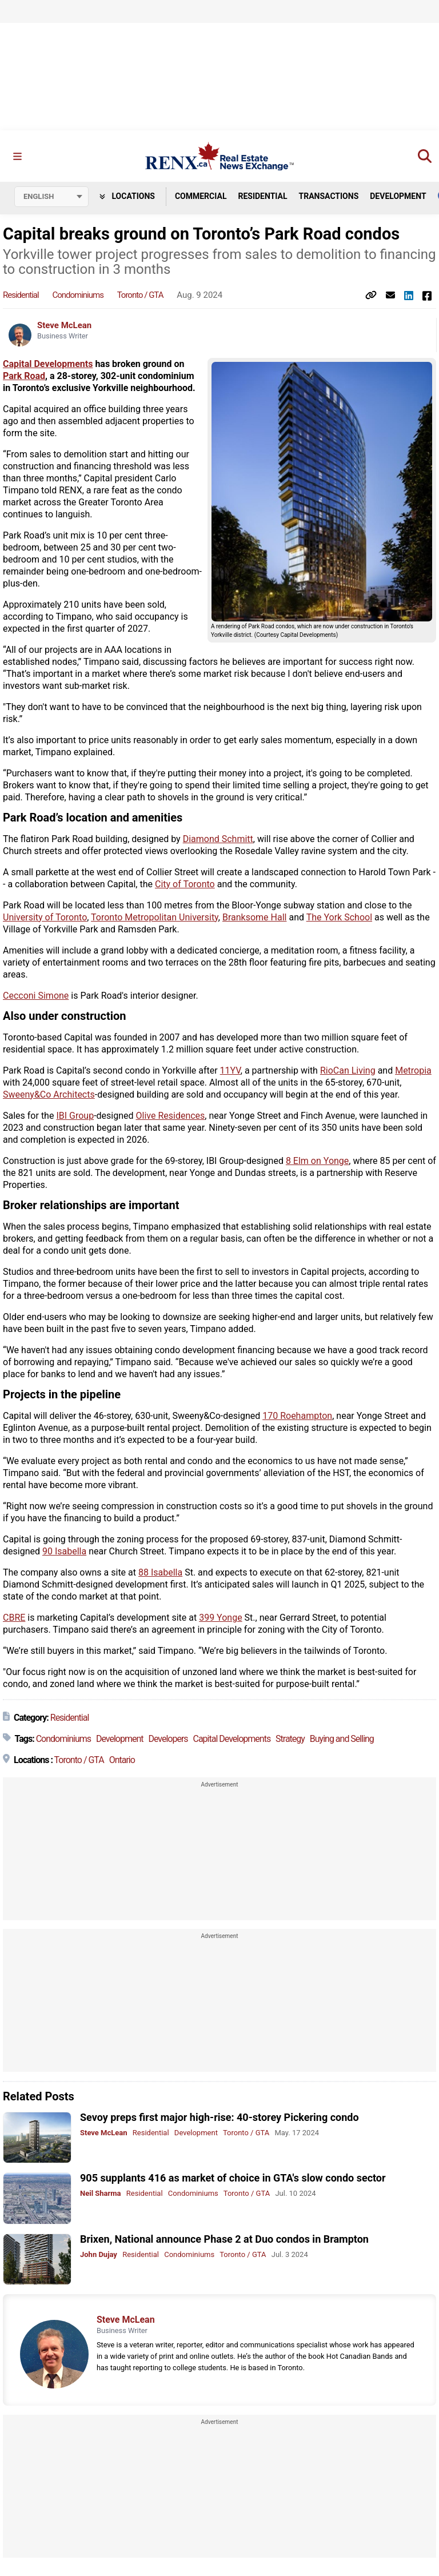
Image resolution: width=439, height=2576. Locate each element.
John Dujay (98, 2254)
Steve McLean (64, 325)
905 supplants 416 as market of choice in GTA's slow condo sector (233, 2178)
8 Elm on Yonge (317, 1160)
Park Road (24, 375)
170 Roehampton (297, 1415)
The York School (339, 917)
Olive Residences (170, 1115)
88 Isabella (160, 1572)
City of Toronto (185, 884)
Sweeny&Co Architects (49, 1094)
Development (398, 196)
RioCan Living (348, 1070)
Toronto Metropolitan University (154, 917)
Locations (127, 196)
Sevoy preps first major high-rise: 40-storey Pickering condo (219, 2117)
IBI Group (75, 1115)
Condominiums (77, 295)
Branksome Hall (254, 917)
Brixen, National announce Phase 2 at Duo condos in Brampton (224, 2239)
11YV (230, 1070)
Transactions (329, 196)
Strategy (290, 1738)
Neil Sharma (100, 2193)
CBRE (14, 1617)
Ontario (122, 1759)
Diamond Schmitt (218, 839)
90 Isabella (64, 1551)
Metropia (413, 1070)
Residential (262, 196)
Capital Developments (48, 363)
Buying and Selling (342, 1738)
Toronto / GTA (140, 295)
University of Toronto (45, 917)
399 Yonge (220, 1617)
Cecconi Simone (36, 995)
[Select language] (51, 196)
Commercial (201, 196)
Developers (167, 1738)
